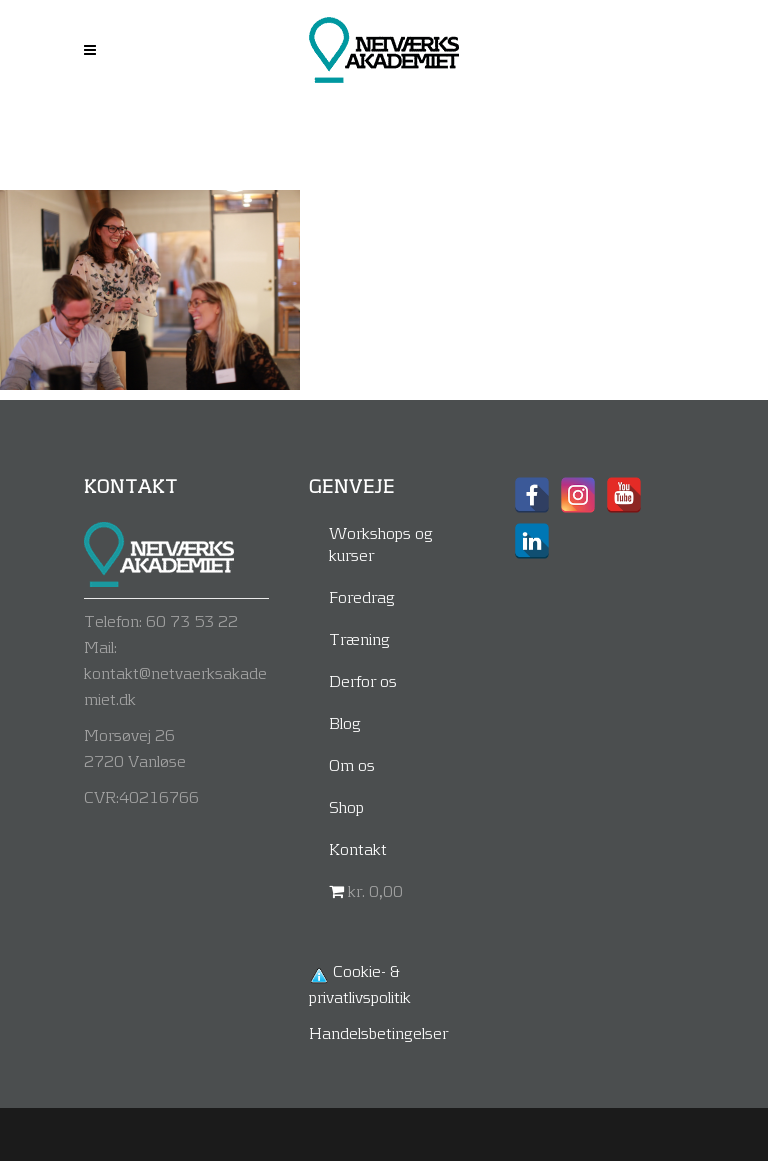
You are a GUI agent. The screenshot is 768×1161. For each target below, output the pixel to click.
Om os (352, 764)
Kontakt (358, 848)
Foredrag (362, 596)
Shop (346, 806)
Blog (345, 722)
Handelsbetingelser (378, 1032)
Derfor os (363, 680)
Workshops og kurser (381, 543)
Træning (359, 638)
